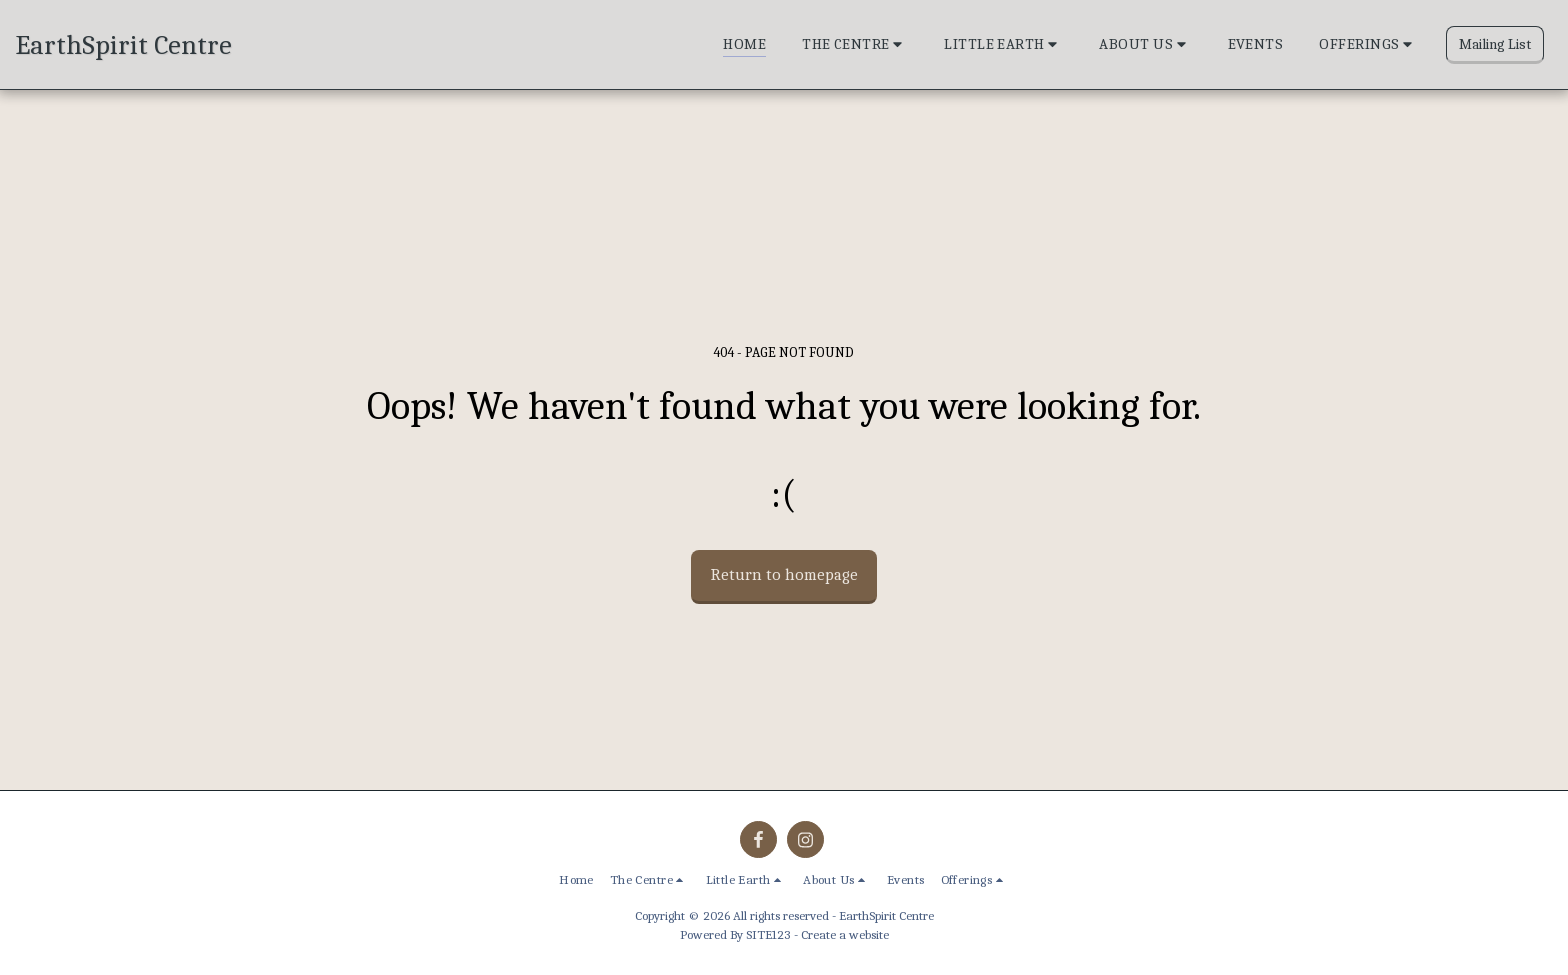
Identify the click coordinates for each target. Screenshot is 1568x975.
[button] (855, 45)
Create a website (845, 934)
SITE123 (768, 934)
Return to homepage (784, 574)
